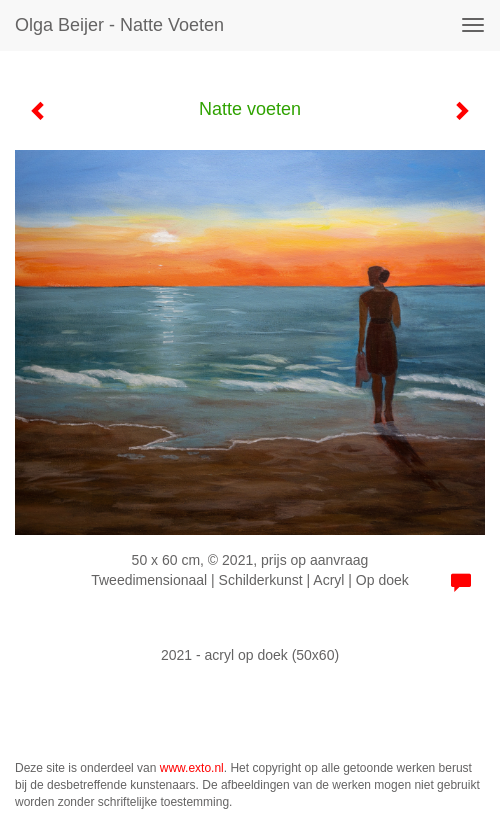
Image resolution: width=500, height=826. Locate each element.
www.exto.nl (192, 768)
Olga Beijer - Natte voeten (119, 25)
